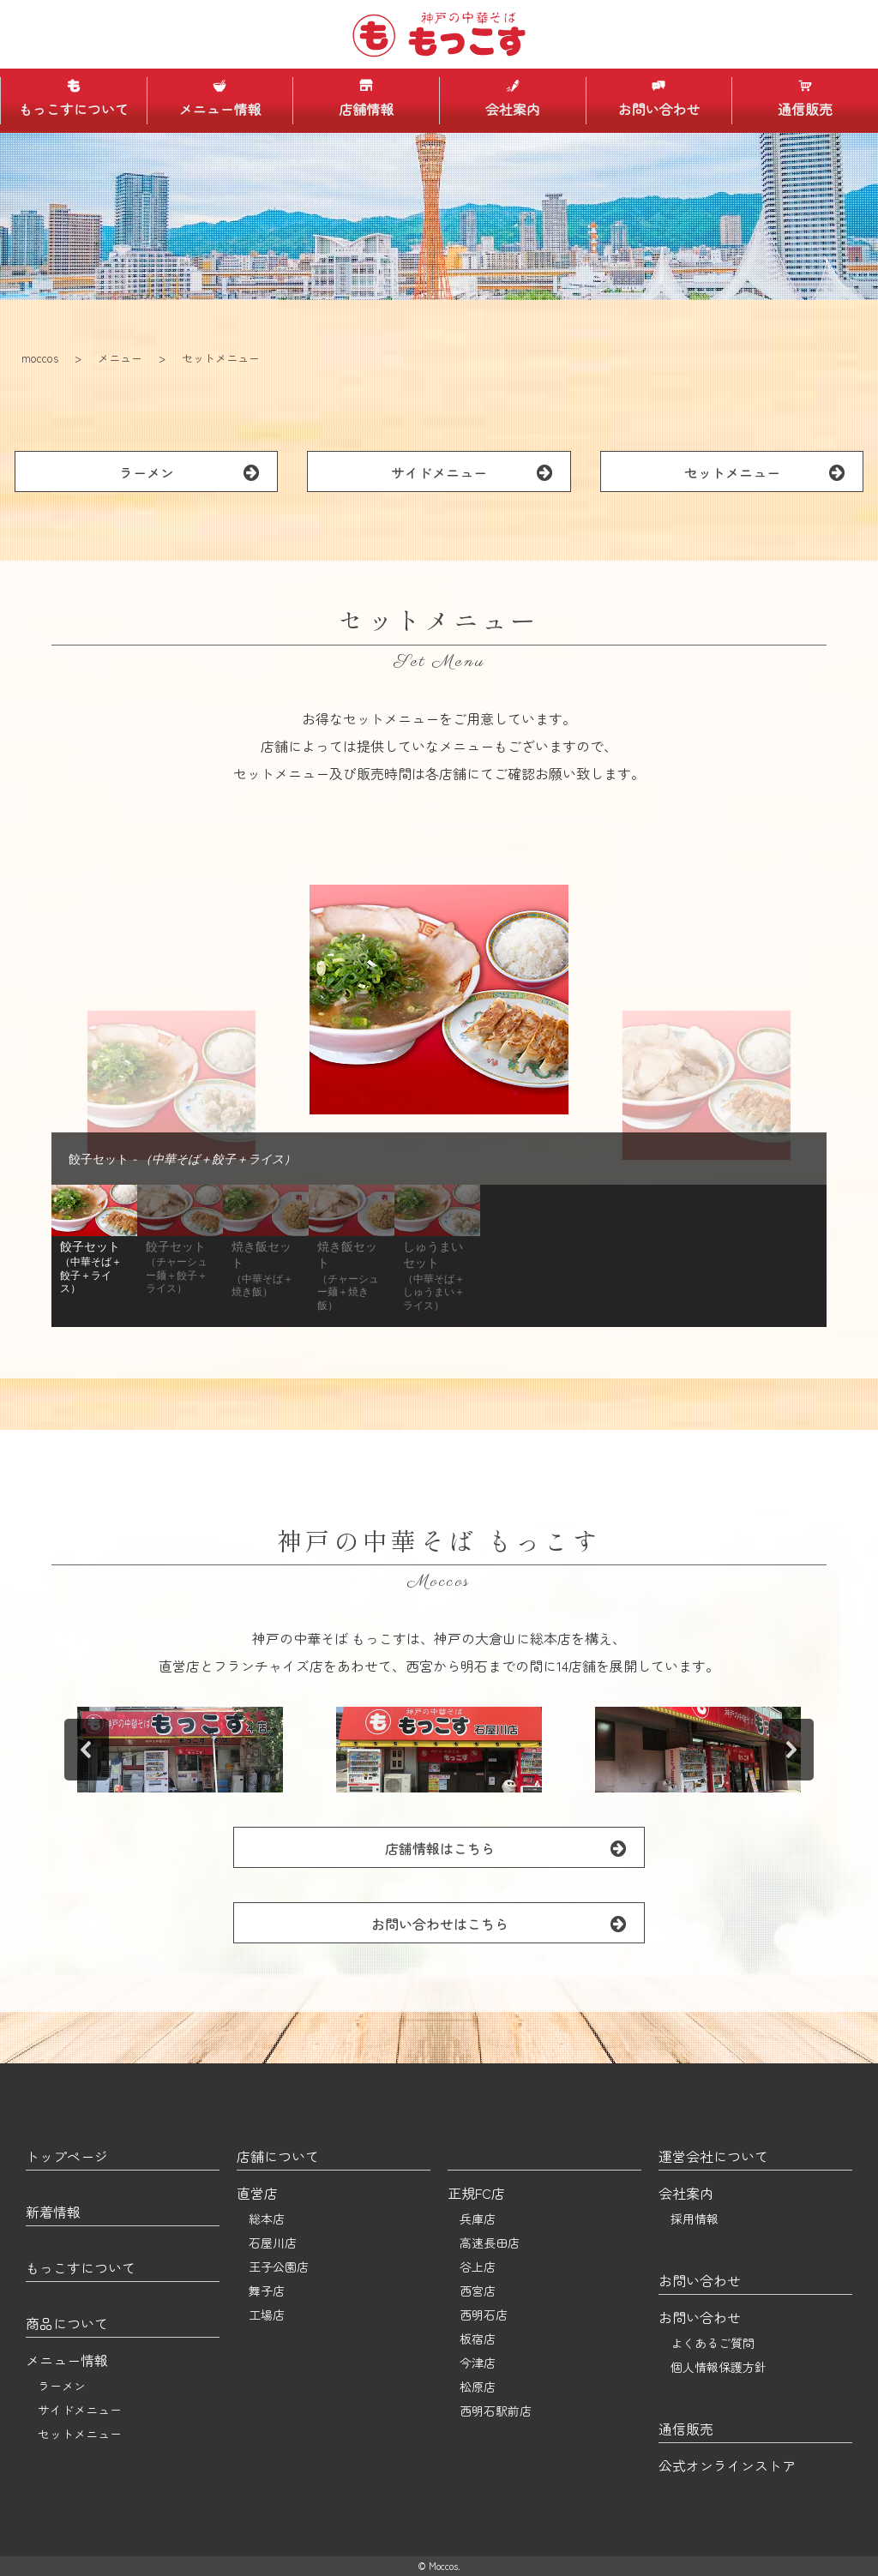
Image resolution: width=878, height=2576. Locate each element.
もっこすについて (74, 98)
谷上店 (478, 2266)
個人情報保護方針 (719, 2366)
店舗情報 (366, 98)
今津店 (478, 2362)
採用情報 (695, 2218)
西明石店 (484, 2314)
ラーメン (198, 472)
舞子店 (267, 2290)
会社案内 (512, 98)
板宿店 (478, 2338)
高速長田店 (490, 2242)
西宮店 (478, 2290)
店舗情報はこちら (515, 1848)
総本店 (267, 2218)
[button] (94, 1256)
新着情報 (53, 2211)
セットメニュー (773, 472)
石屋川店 (273, 2242)
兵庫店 (478, 2218)
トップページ (67, 2156)
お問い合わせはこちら (508, 1923)
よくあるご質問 (713, 2342)
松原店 (478, 2386)
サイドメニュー (480, 472)
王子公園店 (279, 2266)
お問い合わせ (658, 98)
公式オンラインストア (727, 2465)
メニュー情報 (219, 98)
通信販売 (805, 98)
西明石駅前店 (496, 2410)
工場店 (267, 2314)
